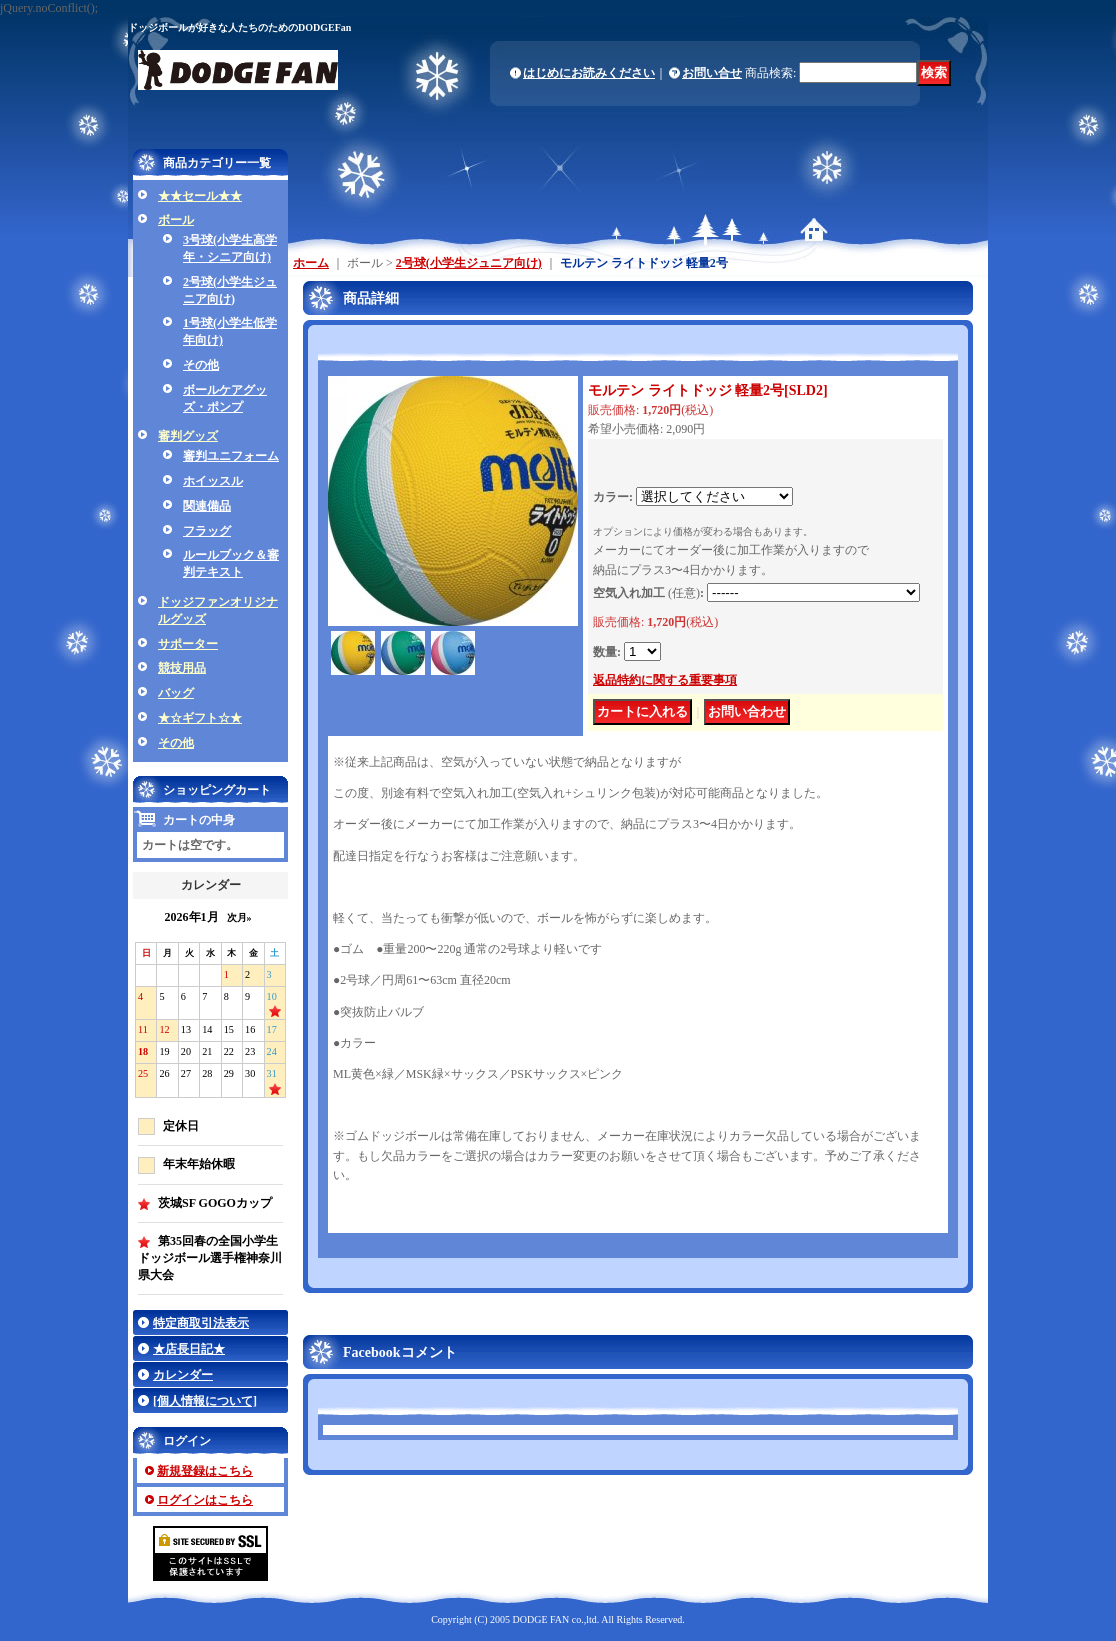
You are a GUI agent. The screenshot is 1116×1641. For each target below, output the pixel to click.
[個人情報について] (205, 1401)
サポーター (188, 644)
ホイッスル (213, 481)
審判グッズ (188, 436)
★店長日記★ (189, 1349)
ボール (176, 220)
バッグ (176, 693)
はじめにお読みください (589, 73)
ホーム (311, 263)
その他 (201, 365)
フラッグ (207, 531)
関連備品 (207, 506)
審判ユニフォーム (231, 456)
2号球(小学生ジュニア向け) (469, 263)
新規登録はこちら (205, 1471)
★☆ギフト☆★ (200, 718)
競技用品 (182, 668)
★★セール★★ (200, 196)
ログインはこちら (205, 1500)
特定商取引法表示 (201, 1323)
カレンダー (183, 1375)
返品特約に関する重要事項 (665, 680)
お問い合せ (712, 73)
